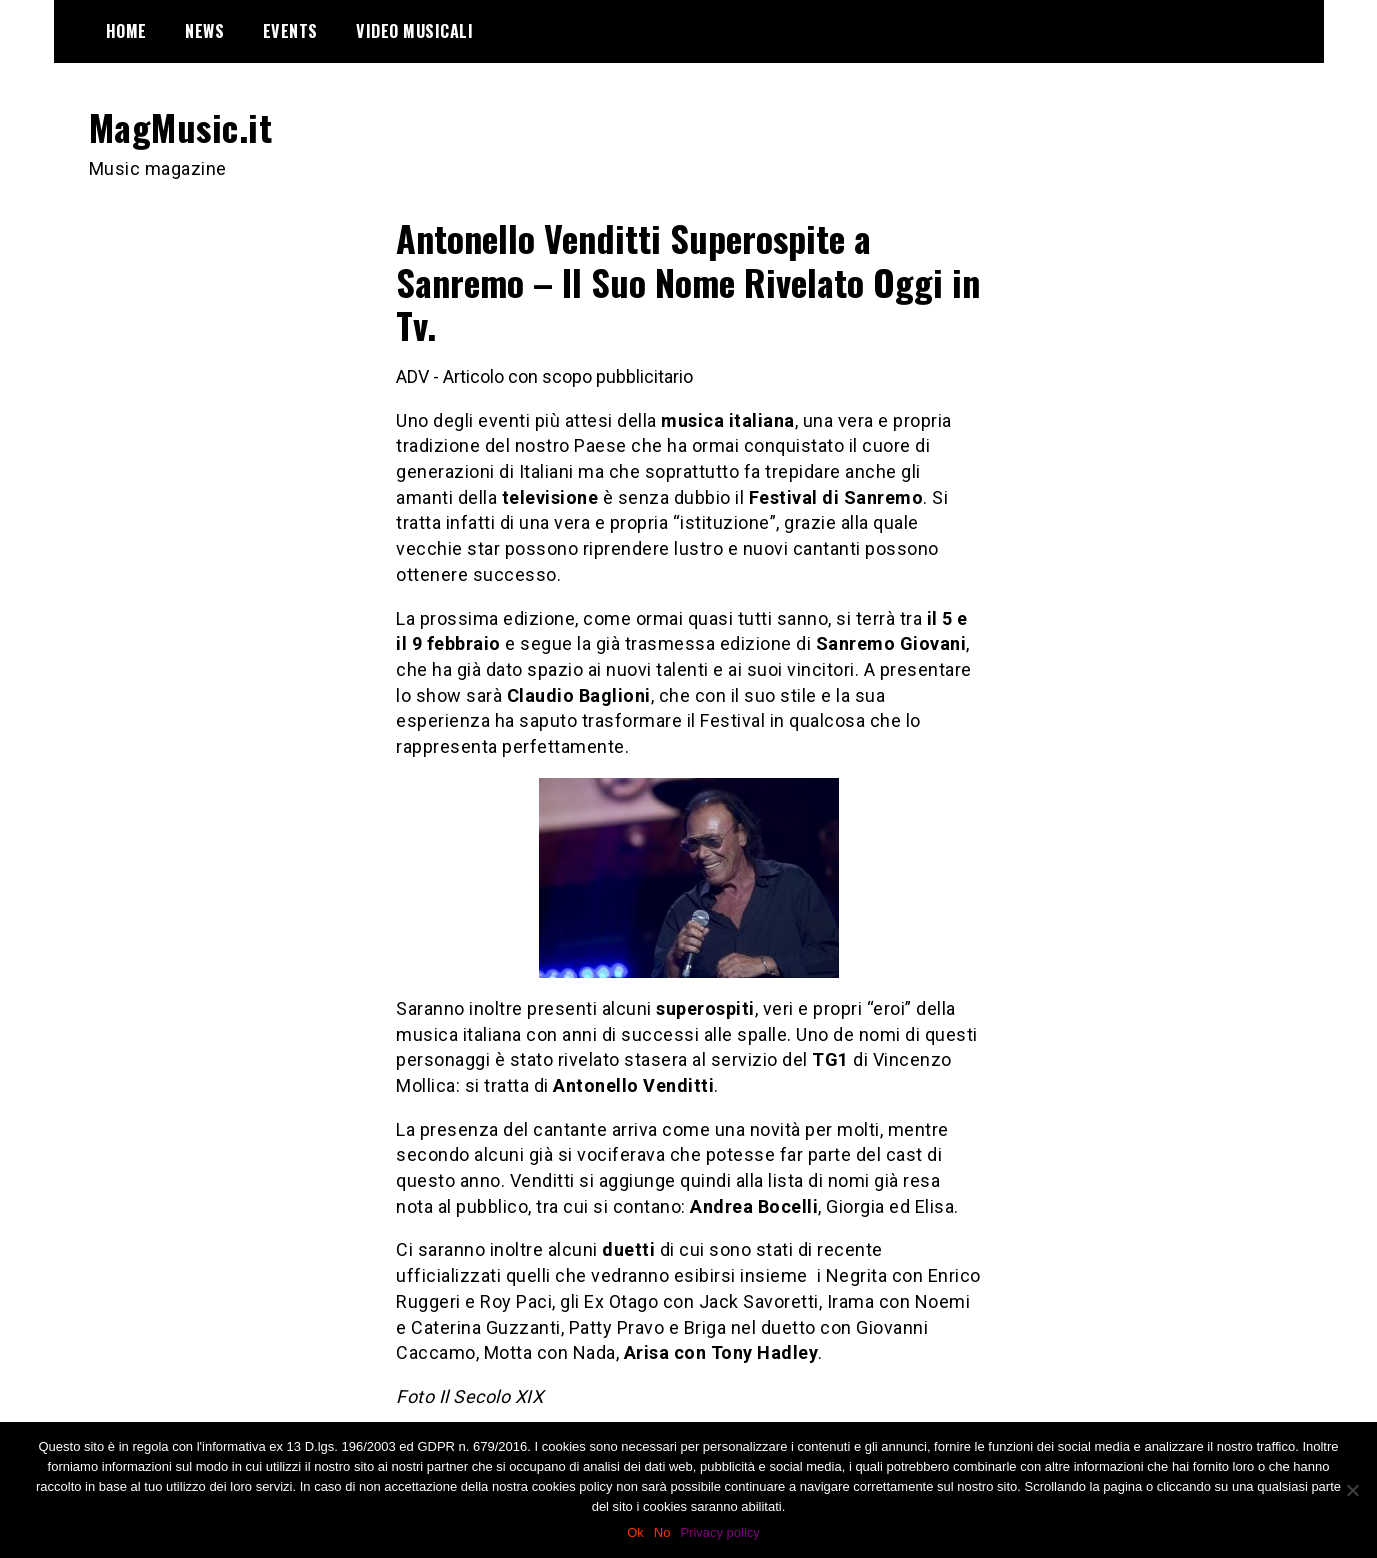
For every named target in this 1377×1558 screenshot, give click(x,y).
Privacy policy (719, 1532)
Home (126, 31)
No (662, 1532)
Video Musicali (414, 31)
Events (290, 31)
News (204, 31)
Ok (635, 1532)
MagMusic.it (181, 126)
